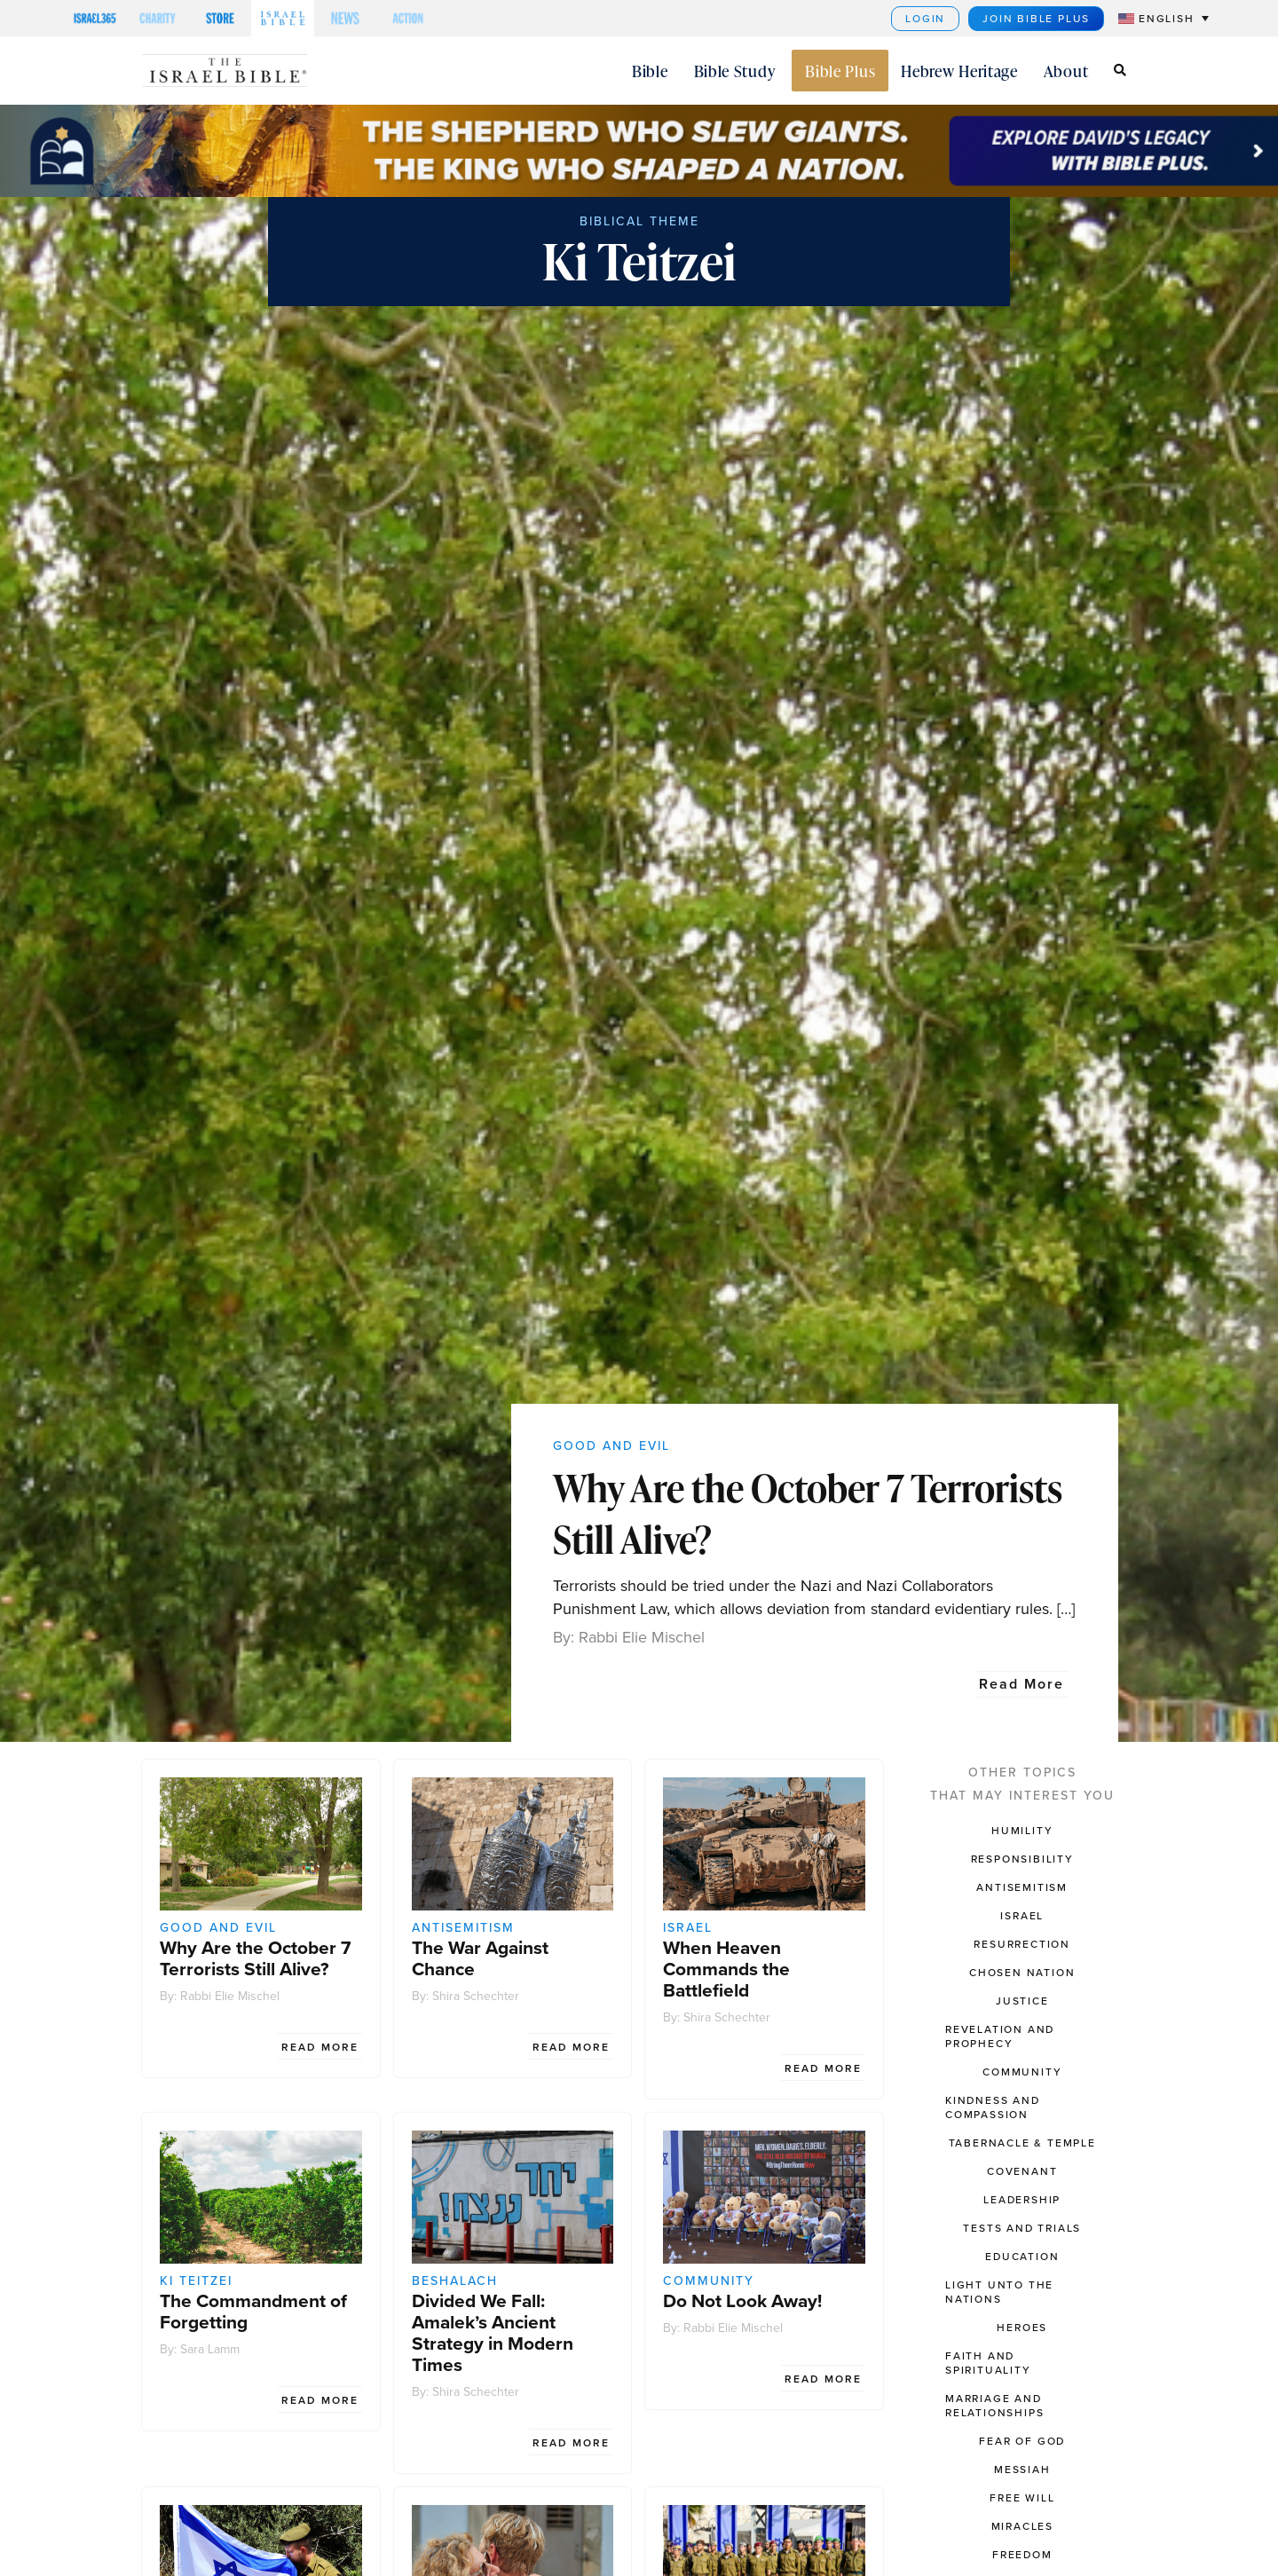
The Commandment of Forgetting (253, 2311)
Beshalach (455, 2281)
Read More (1021, 1684)
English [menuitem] (1167, 19)
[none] (1154, 18)
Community (708, 2281)
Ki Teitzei (196, 2281)
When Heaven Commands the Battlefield (726, 1969)
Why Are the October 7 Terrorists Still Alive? (807, 1513)
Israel (688, 1927)
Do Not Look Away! (742, 2300)
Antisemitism (463, 1927)
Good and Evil (611, 1446)
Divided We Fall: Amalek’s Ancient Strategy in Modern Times (492, 2332)
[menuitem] (1163, 18)
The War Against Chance (480, 1958)
